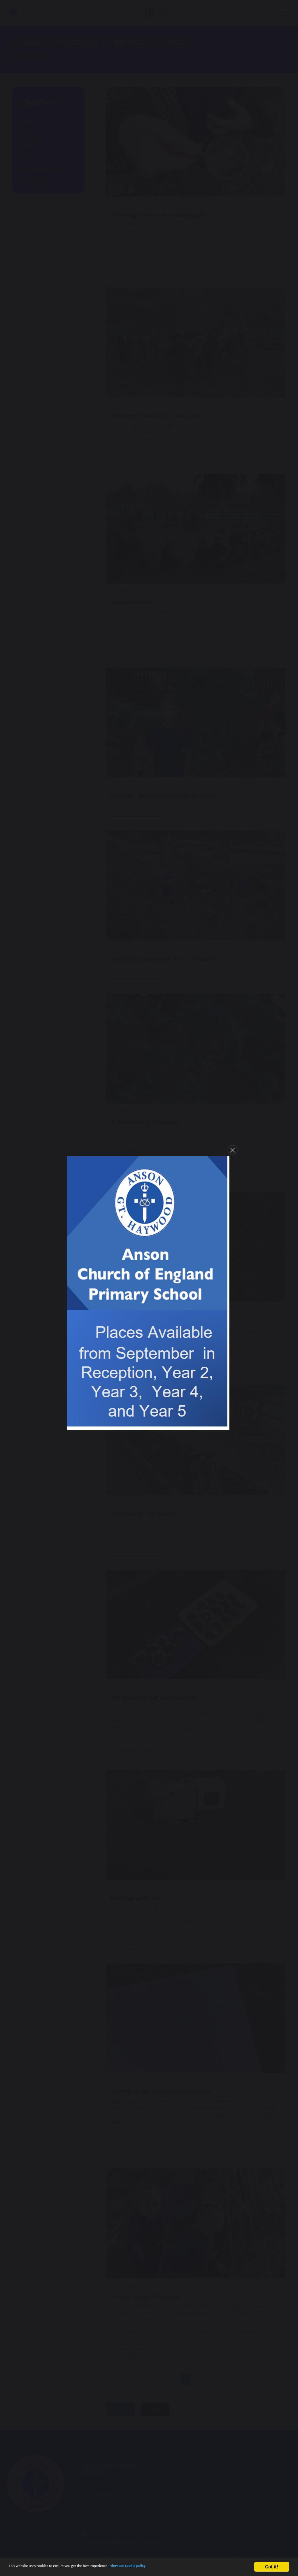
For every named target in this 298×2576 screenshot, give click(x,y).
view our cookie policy (164, 2567)
